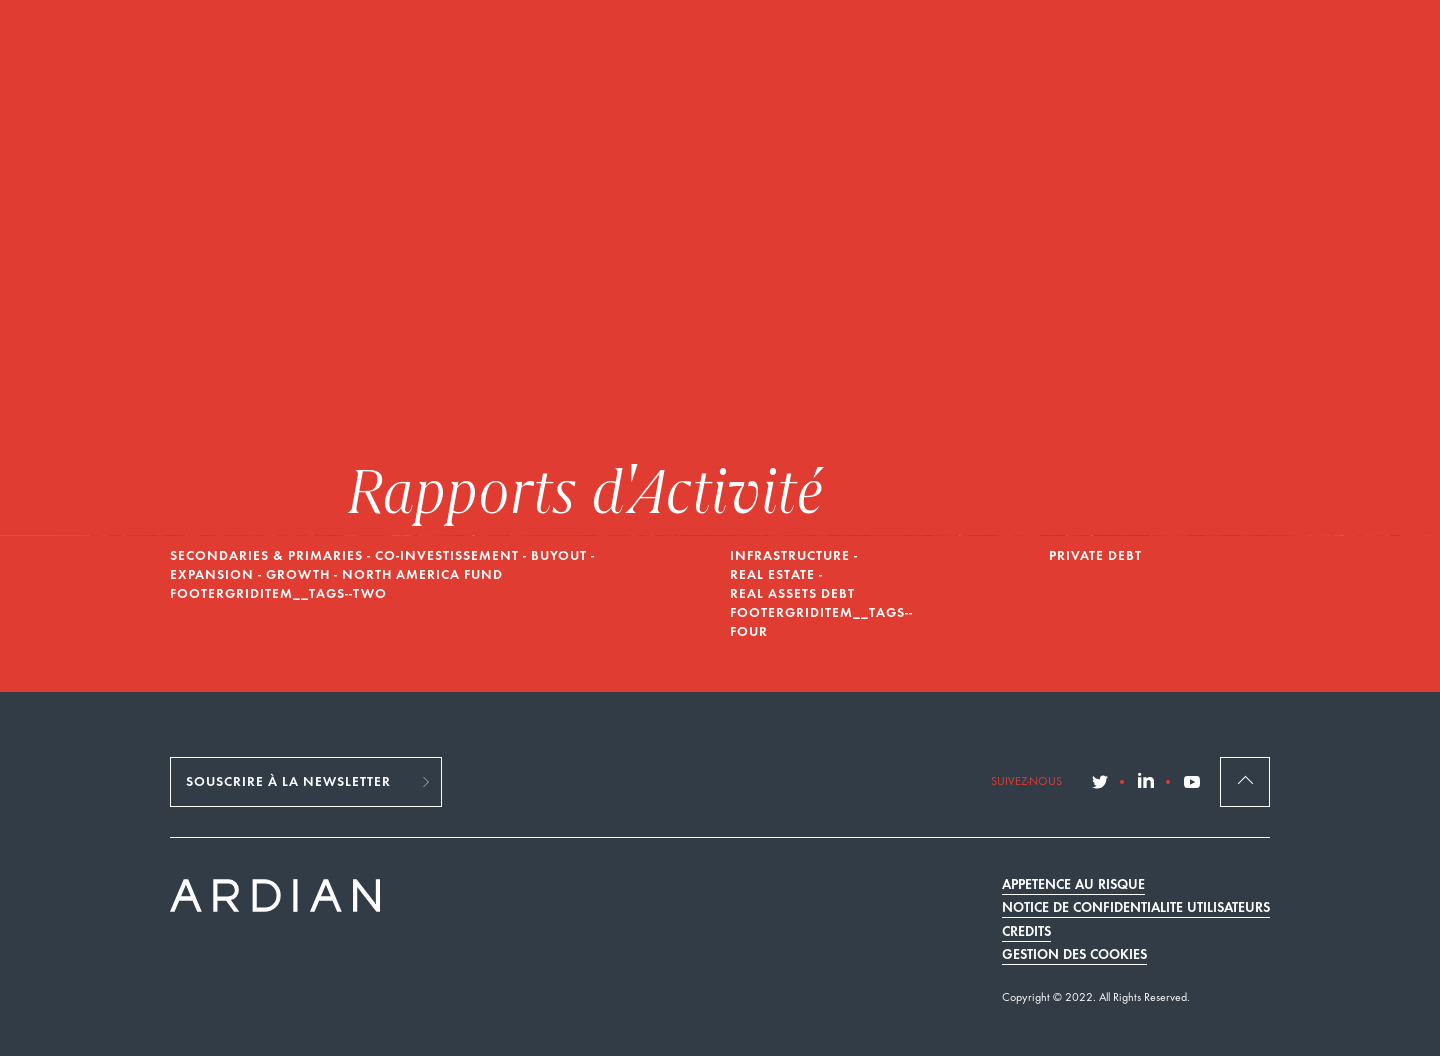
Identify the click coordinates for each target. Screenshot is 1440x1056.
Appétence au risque (1073, 885)
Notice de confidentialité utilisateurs (1136, 908)
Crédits (1026, 932)
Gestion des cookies (1074, 955)
